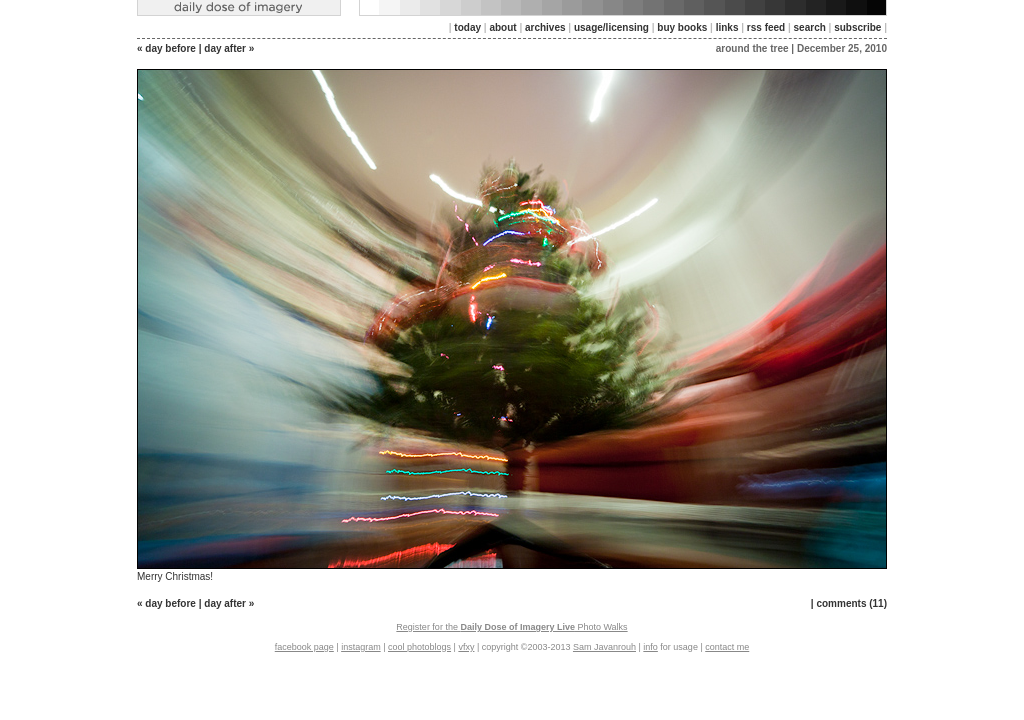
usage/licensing (611, 27)
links (727, 27)
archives (545, 27)
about (502, 27)
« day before (166, 48)
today (467, 27)
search (810, 27)
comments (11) (851, 603)
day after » (229, 48)
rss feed (766, 27)
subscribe (857, 27)
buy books (682, 27)
